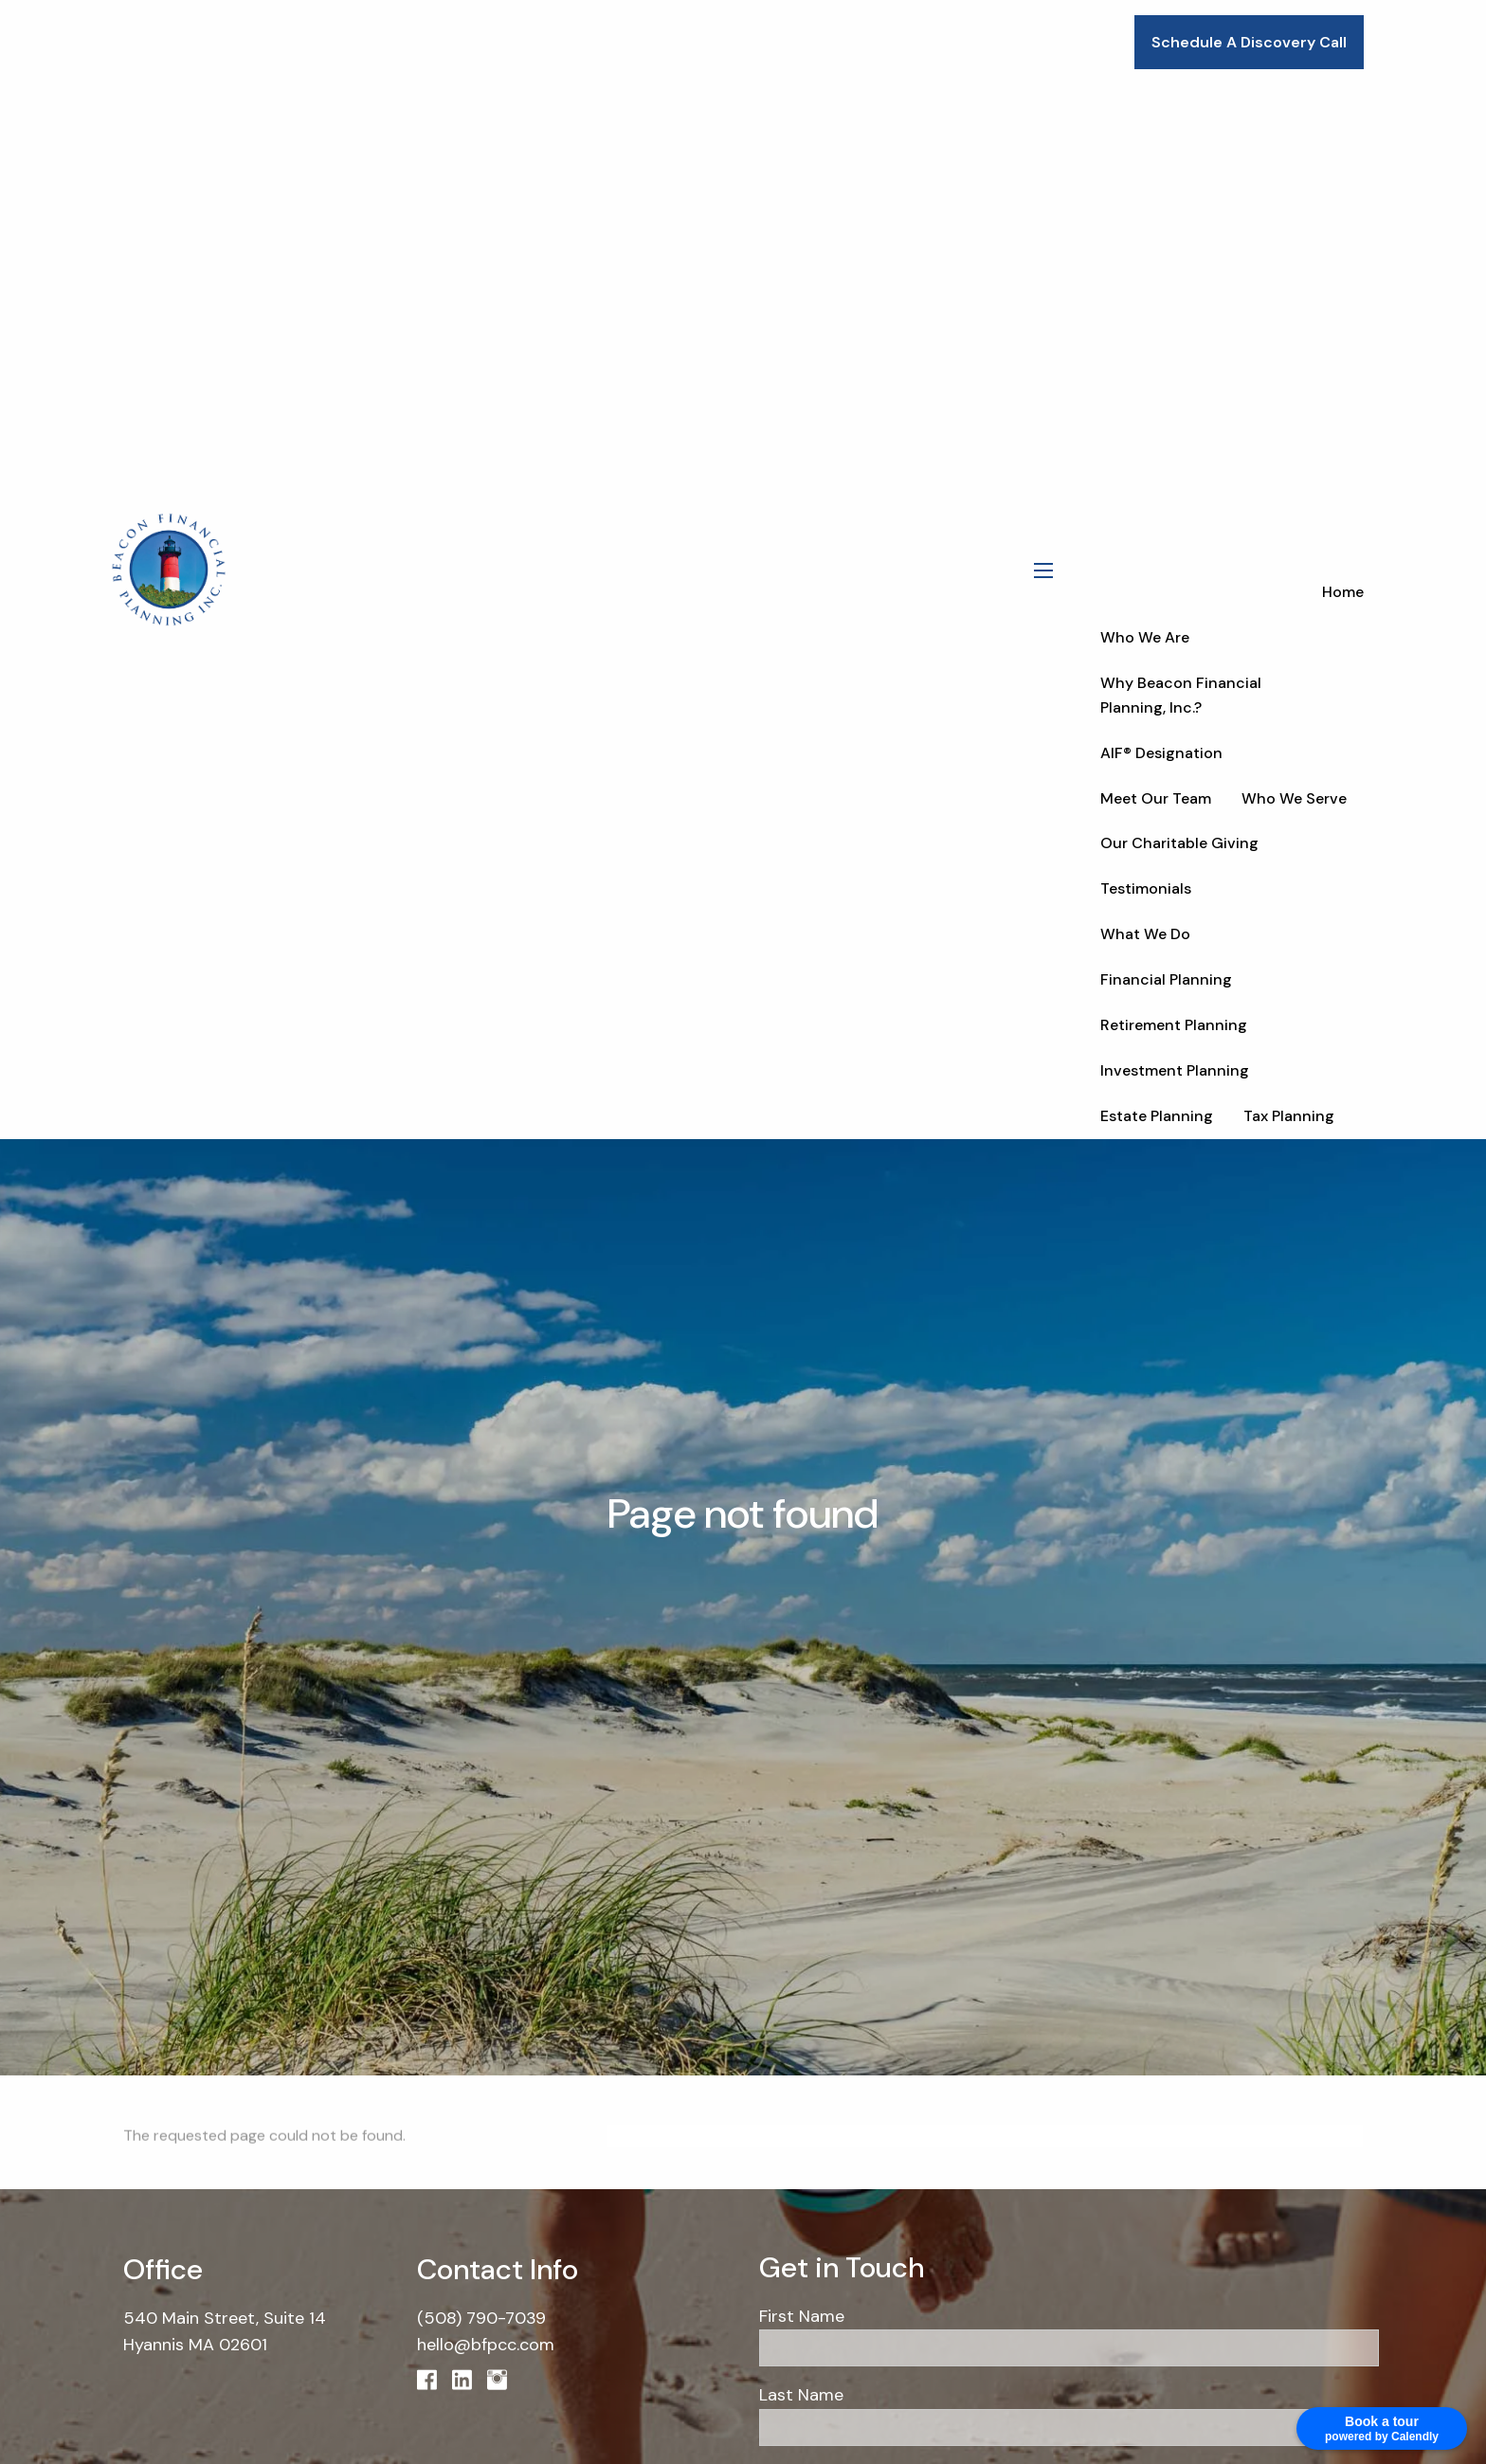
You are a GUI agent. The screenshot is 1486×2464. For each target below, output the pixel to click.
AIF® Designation (1161, 753)
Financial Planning (1166, 979)
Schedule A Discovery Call (1249, 42)
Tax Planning (1288, 1116)
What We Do (1145, 934)
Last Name (801, 2394)
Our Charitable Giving (1179, 843)
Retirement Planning (1173, 1025)
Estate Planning (1156, 1116)
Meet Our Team (1155, 798)
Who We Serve (1294, 798)
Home (1343, 592)
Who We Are (1144, 637)
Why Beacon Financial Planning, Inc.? (1180, 695)
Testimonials (1145, 888)
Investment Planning (1174, 1070)
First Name (801, 2316)
